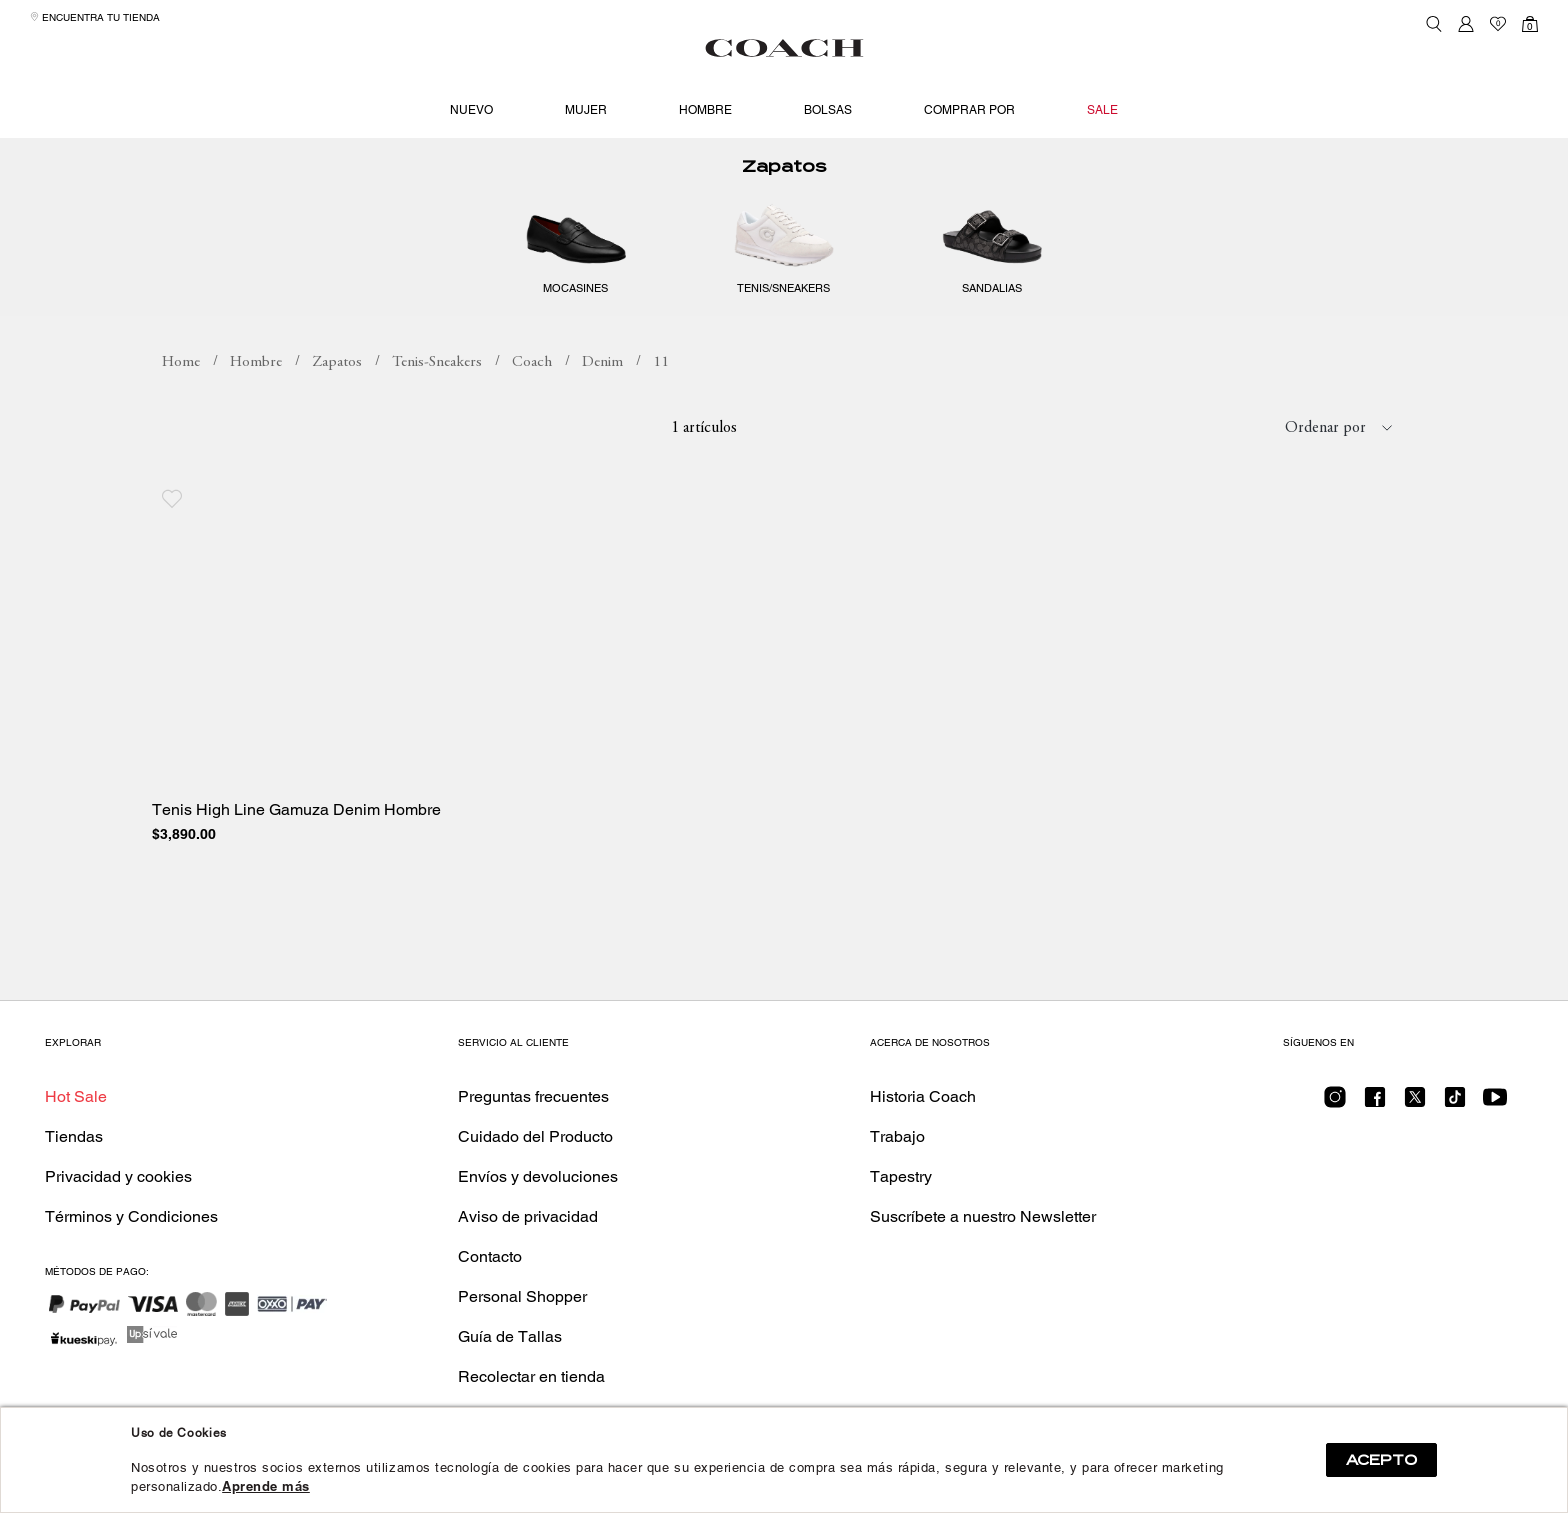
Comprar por (969, 110)
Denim (602, 362)
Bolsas (828, 110)
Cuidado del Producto (535, 1136)
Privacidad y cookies (118, 1176)
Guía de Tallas (510, 1336)
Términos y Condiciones (131, 1216)
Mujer (586, 110)
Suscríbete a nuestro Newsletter (983, 1216)
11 (661, 362)
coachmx (181, 363)
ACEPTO (1381, 1460)
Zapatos (784, 166)
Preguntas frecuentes (533, 1096)
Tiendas (74, 1136)
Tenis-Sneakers (437, 362)
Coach (532, 362)
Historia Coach (923, 1096)
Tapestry (901, 1176)
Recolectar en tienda (531, 1376)
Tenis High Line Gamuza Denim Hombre (296, 810)
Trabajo (897, 1136)
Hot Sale (76, 1096)
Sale (1102, 110)
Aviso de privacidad (528, 1216)
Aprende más (266, 1486)
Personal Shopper (522, 1296)
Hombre (705, 110)
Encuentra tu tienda (95, 17)
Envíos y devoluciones (538, 1176)
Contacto (490, 1256)
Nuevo (471, 110)
